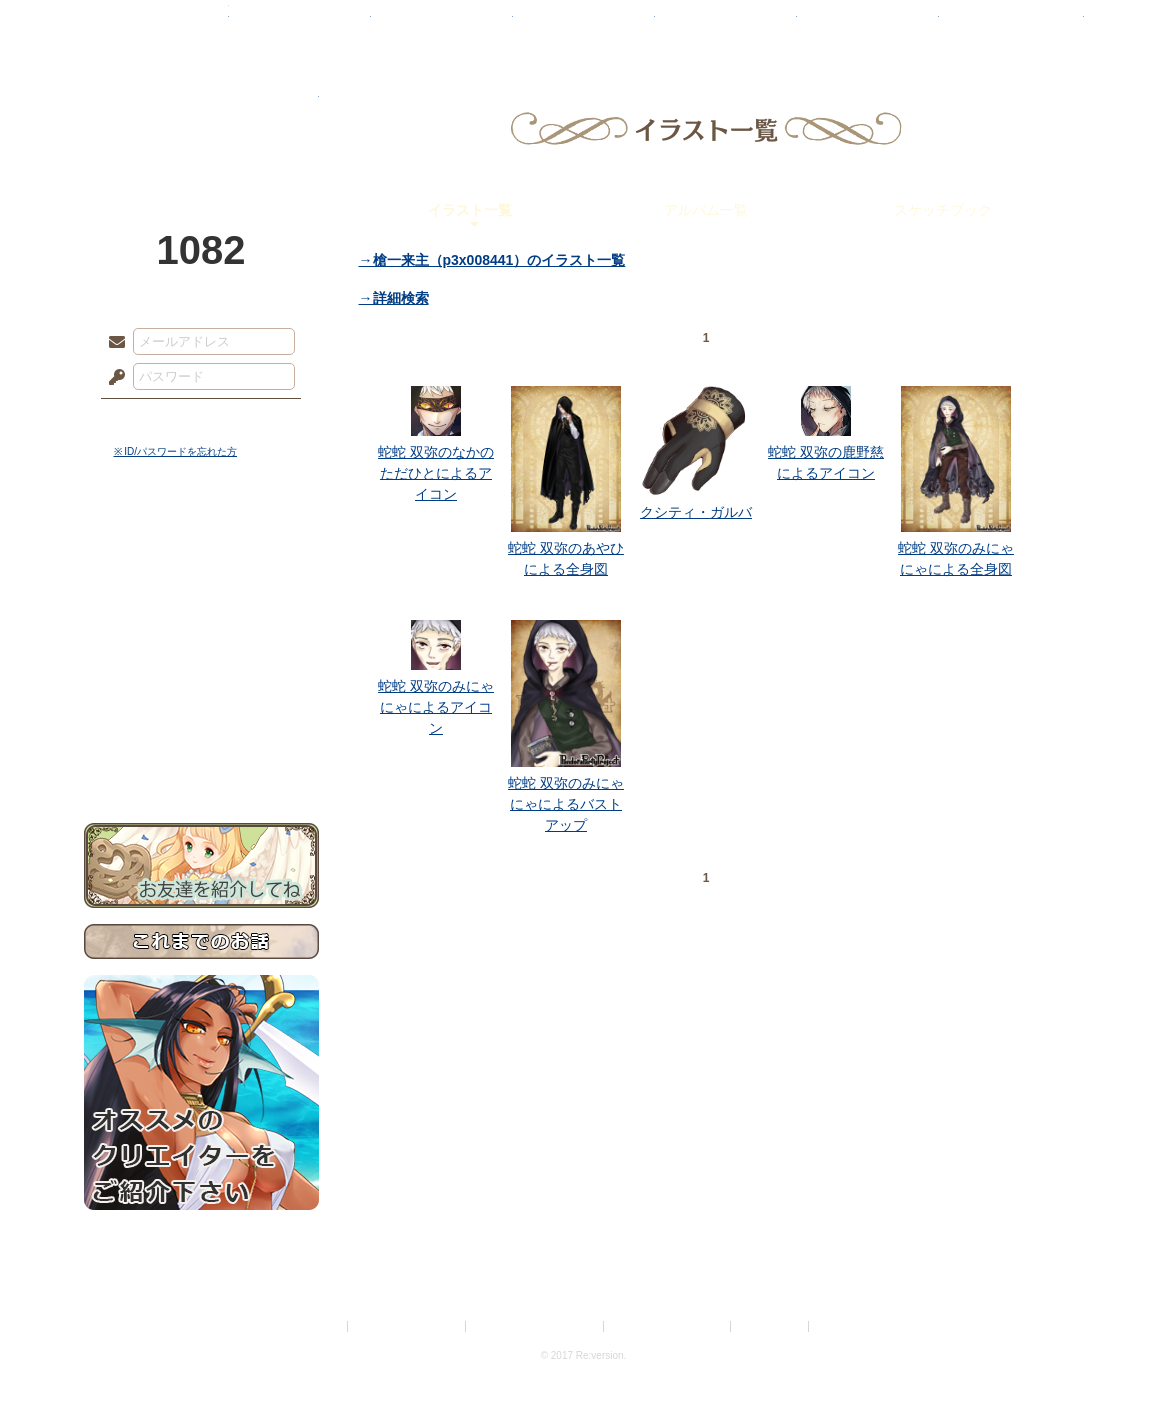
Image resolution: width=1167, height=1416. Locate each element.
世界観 (201, 545)
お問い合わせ (201, 760)
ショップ (868, 25)
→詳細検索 (394, 298)
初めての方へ (201, 725)
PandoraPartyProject (201, 110)
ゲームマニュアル (201, 615)
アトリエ (584, 25)
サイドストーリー (201, 580)
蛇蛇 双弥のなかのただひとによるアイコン (436, 473)
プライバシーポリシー (408, 1326)
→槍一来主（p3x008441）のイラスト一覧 (492, 260)
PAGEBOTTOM (1117, 1361)
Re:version (843, 1326)
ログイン (153, 419)
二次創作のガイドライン (668, 1326)
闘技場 (1011, 25)
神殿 (300, 25)
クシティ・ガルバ (696, 512)
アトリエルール (201, 670)
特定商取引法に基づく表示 (536, 1326)
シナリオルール (201, 645)
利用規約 (320, 1326)
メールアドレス (112, 343)
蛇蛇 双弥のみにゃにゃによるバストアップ (566, 804)
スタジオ (726, 25)
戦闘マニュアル (201, 695)
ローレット (442, 25)
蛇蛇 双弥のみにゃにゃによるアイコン (436, 707)
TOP (156, 25)
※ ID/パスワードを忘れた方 (176, 451)
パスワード (112, 378)
